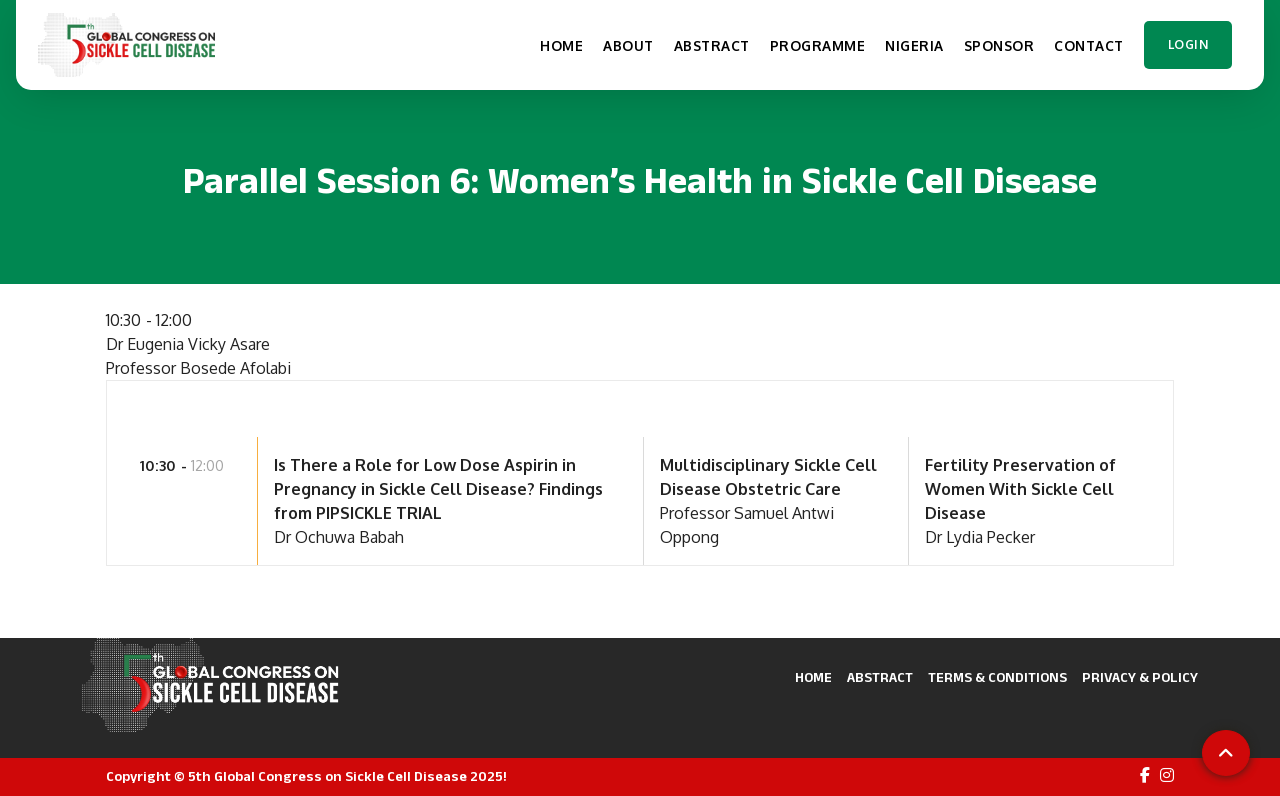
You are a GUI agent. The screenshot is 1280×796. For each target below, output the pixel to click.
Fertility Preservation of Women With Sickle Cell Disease (1020, 489)
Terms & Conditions (997, 677)
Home (813, 677)
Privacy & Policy (1140, 677)
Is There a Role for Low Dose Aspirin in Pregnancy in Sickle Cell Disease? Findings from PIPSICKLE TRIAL (438, 489)
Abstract (880, 677)
